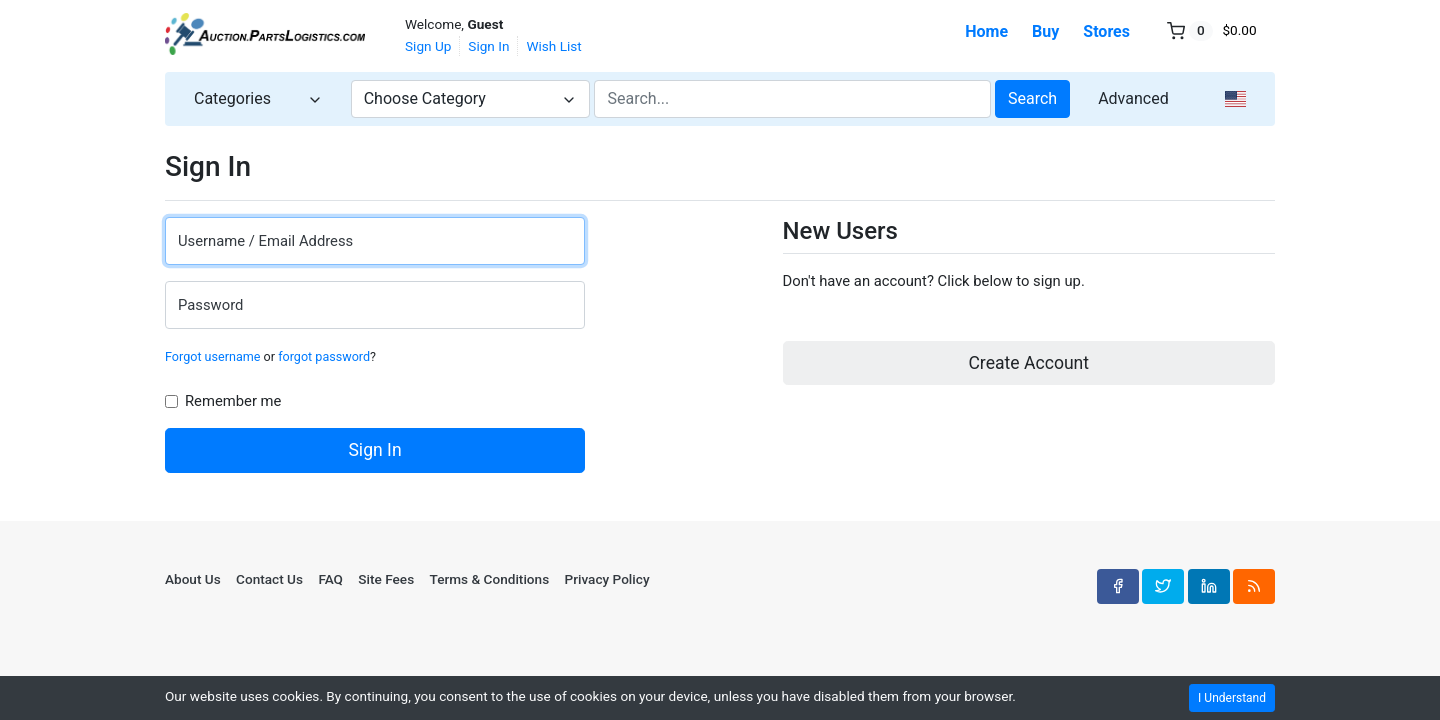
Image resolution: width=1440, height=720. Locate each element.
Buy (1045, 31)
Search (1032, 98)
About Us (193, 579)
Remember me (235, 401)
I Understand (1232, 698)
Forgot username (212, 356)
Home (986, 31)
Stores (1106, 31)
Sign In (488, 46)
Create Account (1028, 363)
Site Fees (386, 579)
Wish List (553, 46)
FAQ (330, 579)
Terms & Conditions (490, 579)
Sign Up (428, 46)
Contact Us (269, 579)
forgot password (324, 356)
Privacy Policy (607, 579)
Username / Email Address (265, 241)
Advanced (1133, 98)
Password (210, 305)
